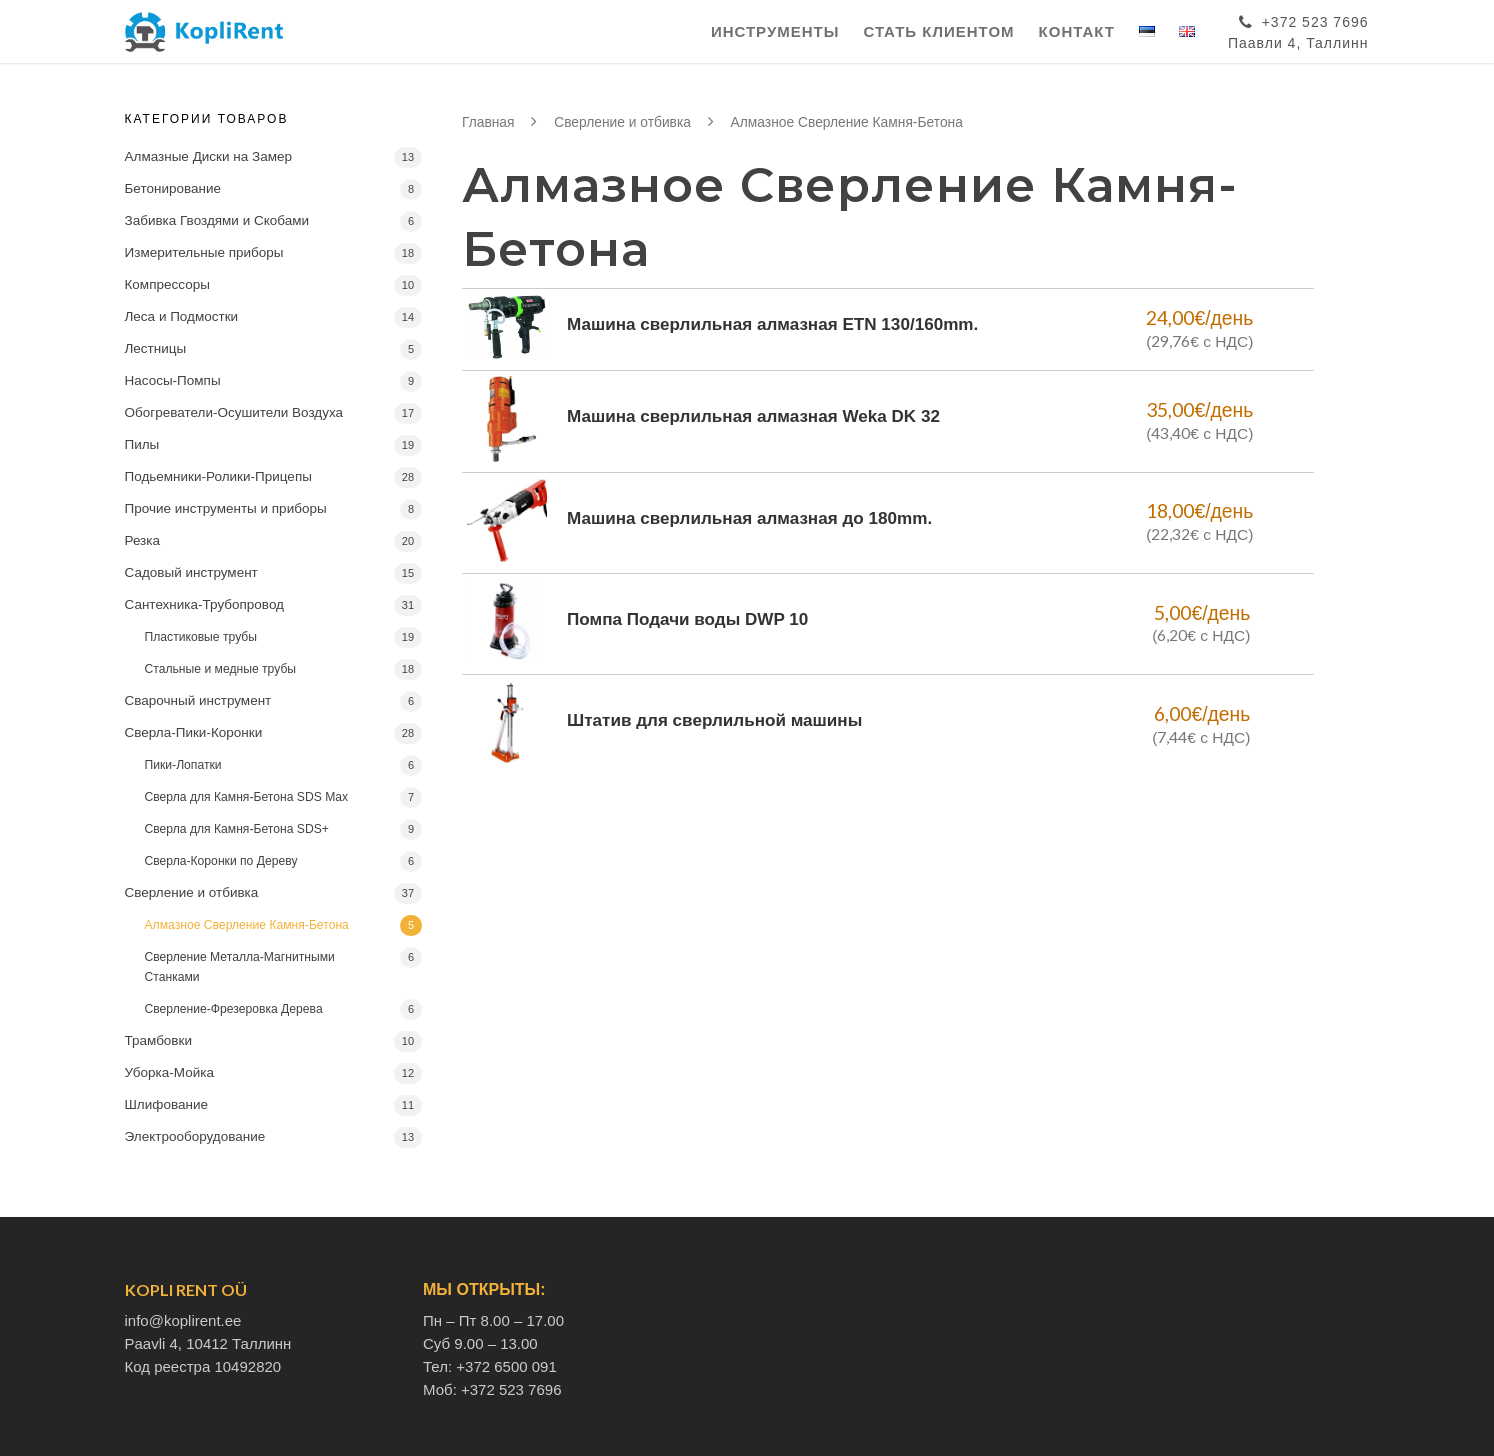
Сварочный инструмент (198, 700)
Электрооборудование (195, 1136)
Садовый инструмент (191, 572)
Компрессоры (167, 284)
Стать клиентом (938, 31)
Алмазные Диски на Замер (208, 156)
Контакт (1077, 31)
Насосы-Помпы (173, 380)
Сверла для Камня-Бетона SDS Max (247, 797)
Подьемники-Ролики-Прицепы (218, 476)
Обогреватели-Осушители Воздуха (234, 412)
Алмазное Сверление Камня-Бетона (247, 925)
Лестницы (156, 348)
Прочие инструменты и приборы (226, 508)
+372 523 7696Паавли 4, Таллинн (1298, 29)
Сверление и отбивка (192, 892)
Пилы (142, 444)
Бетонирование (173, 188)
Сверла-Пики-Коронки (194, 732)
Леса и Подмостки (182, 316)
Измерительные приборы (204, 252)
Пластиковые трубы (201, 637)
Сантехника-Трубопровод (204, 604)
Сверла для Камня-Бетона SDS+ (237, 829)
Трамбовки (159, 1040)
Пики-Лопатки (183, 765)
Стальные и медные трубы (221, 669)
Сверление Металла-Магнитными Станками (240, 967)
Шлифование (166, 1104)
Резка (143, 540)
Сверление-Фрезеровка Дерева (234, 1009)
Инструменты (775, 31)
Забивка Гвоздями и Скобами (217, 220)
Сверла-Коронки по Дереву (221, 861)
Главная (488, 122)
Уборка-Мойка (169, 1072)
